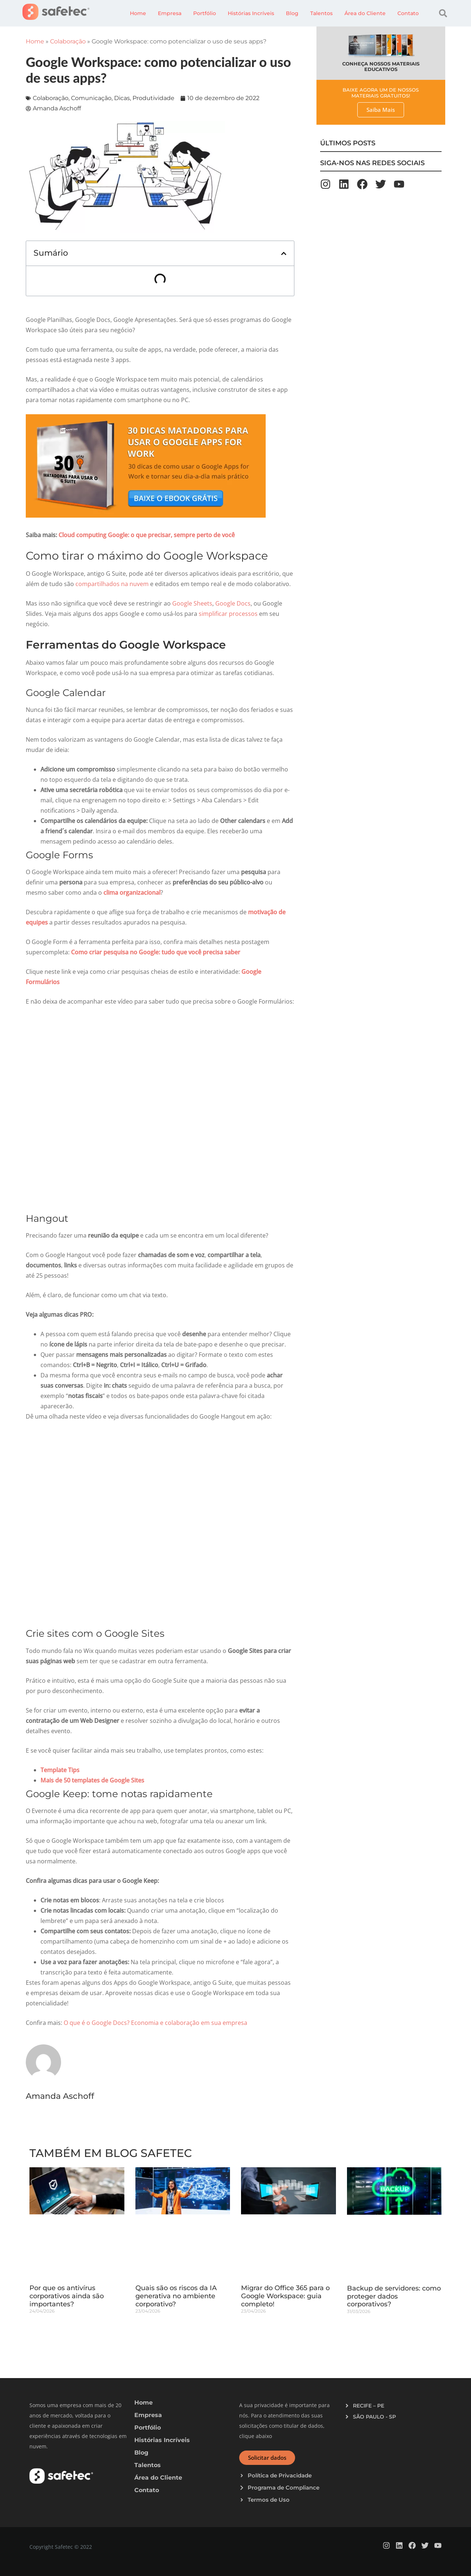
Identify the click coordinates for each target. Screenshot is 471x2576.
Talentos (321, 13)
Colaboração (68, 41)
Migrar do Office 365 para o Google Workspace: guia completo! (285, 2296)
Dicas (122, 98)
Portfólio (204, 13)
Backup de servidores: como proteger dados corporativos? (394, 2296)
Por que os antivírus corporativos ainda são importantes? (66, 2296)
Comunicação (91, 98)
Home (138, 13)
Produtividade (153, 98)
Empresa (169, 13)
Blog (292, 13)
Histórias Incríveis (251, 13)
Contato (408, 13)
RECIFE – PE (368, 2405)
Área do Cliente (365, 13)
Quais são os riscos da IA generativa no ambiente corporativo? (176, 2296)
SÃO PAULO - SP (374, 2416)
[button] (443, 13)
